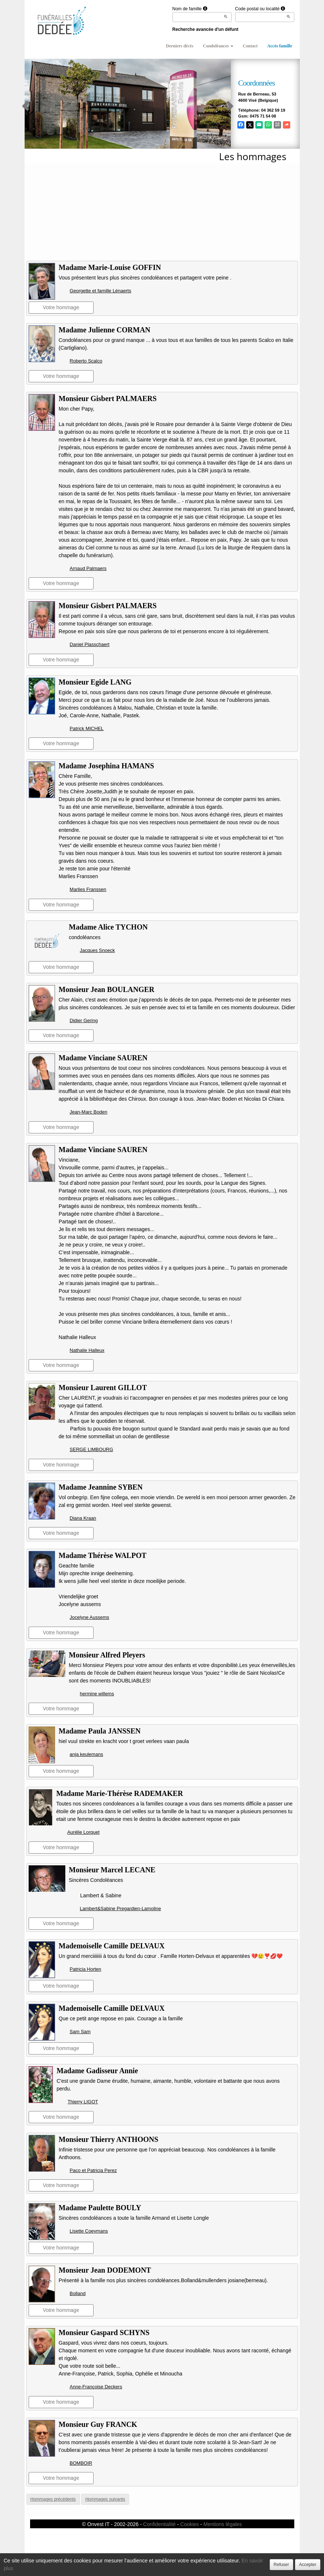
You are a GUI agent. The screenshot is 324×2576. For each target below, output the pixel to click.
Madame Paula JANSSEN (100, 1731)
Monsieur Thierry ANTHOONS (109, 2139)
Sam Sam (80, 2031)
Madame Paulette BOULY (100, 2208)
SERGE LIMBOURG (91, 1449)
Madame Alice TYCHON (108, 927)
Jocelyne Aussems (89, 1617)
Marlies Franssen (88, 889)
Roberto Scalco (86, 361)
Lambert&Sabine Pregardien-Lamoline (120, 1908)
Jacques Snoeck (97, 950)
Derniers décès (179, 45)
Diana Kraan (83, 1518)
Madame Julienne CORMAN (104, 330)
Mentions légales (222, 2524)
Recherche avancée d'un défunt (205, 29)
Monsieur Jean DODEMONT (105, 2270)
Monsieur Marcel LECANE (112, 1870)
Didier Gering (84, 1020)
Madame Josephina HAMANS (106, 766)
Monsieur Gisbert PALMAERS (108, 398)
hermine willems (97, 1693)
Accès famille (279, 45)
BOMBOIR (81, 2463)
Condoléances (218, 45)
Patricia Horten (85, 1969)
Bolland (77, 2293)
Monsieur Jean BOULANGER (106, 989)
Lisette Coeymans (89, 2231)
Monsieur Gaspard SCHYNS (104, 2332)
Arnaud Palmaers (88, 568)
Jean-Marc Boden (89, 1112)
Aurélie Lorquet (83, 1832)
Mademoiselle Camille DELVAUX (112, 1946)
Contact (250, 45)
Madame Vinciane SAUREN (103, 1058)
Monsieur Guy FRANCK (98, 2424)
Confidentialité (159, 2524)
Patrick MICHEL (86, 728)
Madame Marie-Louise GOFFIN (110, 267)
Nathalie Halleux (87, 1350)
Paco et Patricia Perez (93, 2170)
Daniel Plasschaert (89, 644)
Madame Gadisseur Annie (97, 2071)
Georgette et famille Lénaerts (100, 290)
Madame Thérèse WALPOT (102, 1555)
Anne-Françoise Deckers (96, 2386)
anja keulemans (86, 1754)
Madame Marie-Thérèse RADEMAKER (119, 1793)
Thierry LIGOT (83, 2101)
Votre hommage (61, 307)
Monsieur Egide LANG (95, 682)
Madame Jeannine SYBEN (101, 1487)
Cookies (189, 2524)
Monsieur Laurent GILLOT (103, 1387)
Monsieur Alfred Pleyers (107, 1655)
